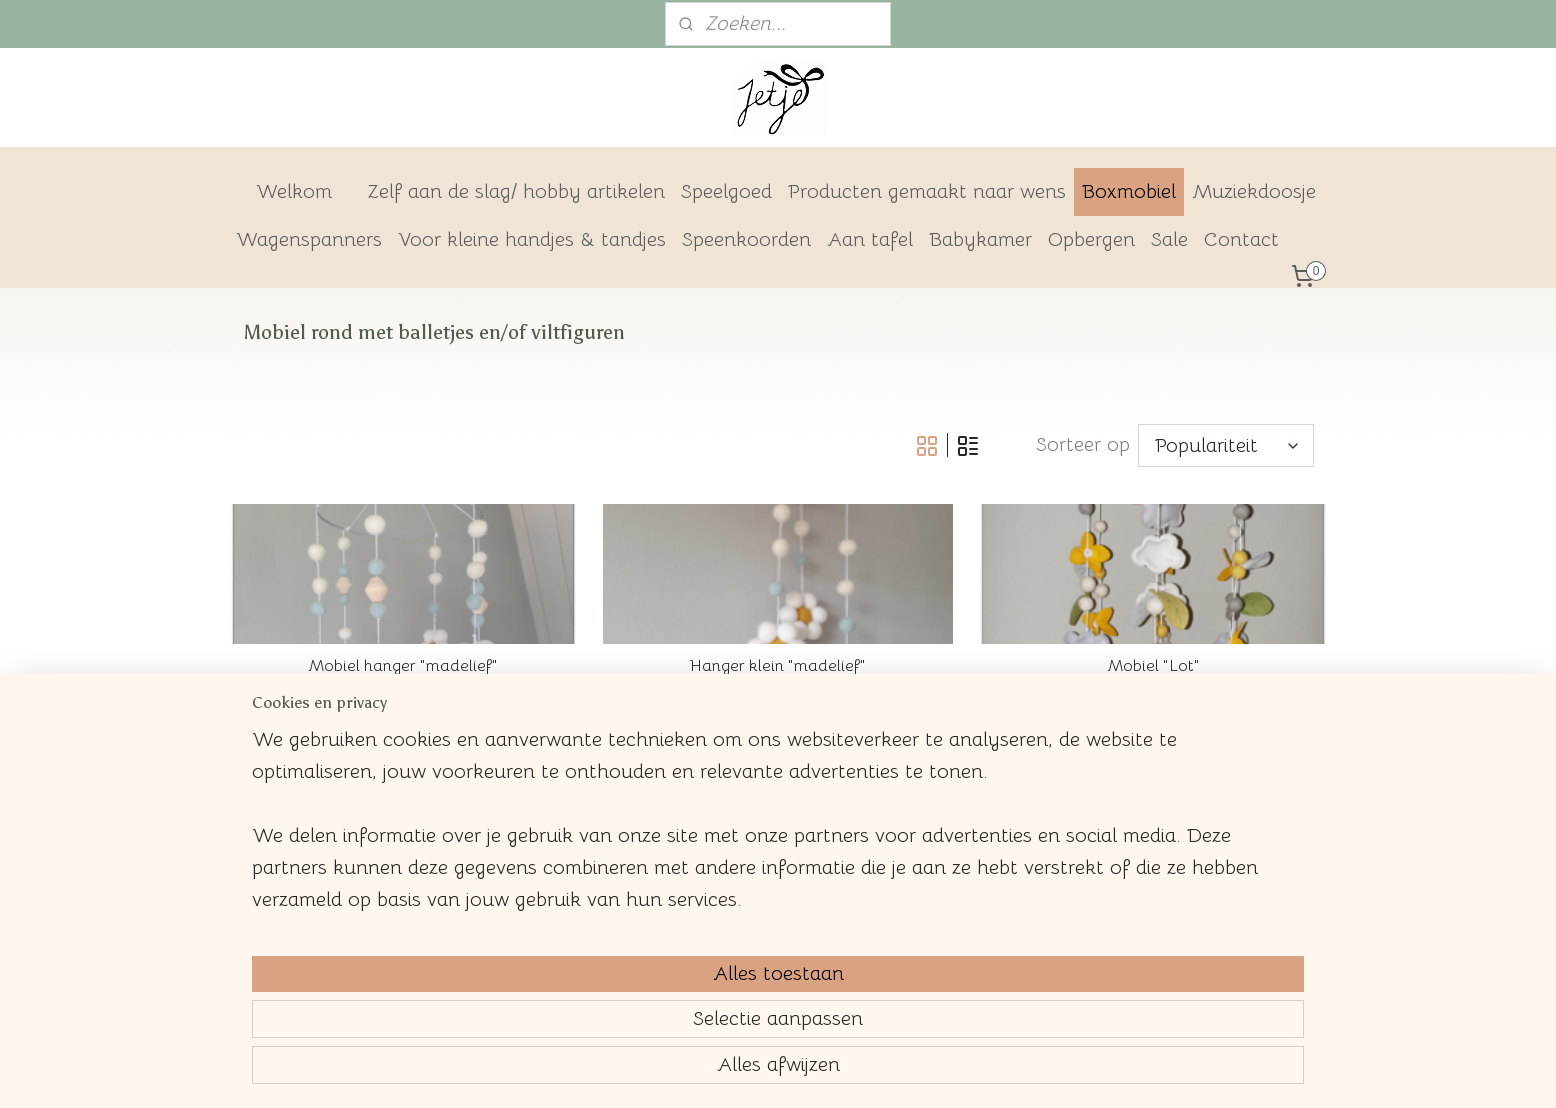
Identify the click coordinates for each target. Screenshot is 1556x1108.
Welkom (294, 191)
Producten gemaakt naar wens (927, 191)
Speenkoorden (746, 239)
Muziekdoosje (1254, 191)
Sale (1169, 239)
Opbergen (1091, 239)
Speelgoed (726, 191)
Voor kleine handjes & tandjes (532, 239)
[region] (646, 984)
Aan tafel (870, 239)
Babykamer (980, 239)
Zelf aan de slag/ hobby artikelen (516, 191)
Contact (1241, 239)
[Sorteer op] (1225, 445)
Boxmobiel (1129, 191)
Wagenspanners (309, 239)
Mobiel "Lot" (1152, 666)
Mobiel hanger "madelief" (403, 666)
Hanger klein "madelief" (778, 666)
